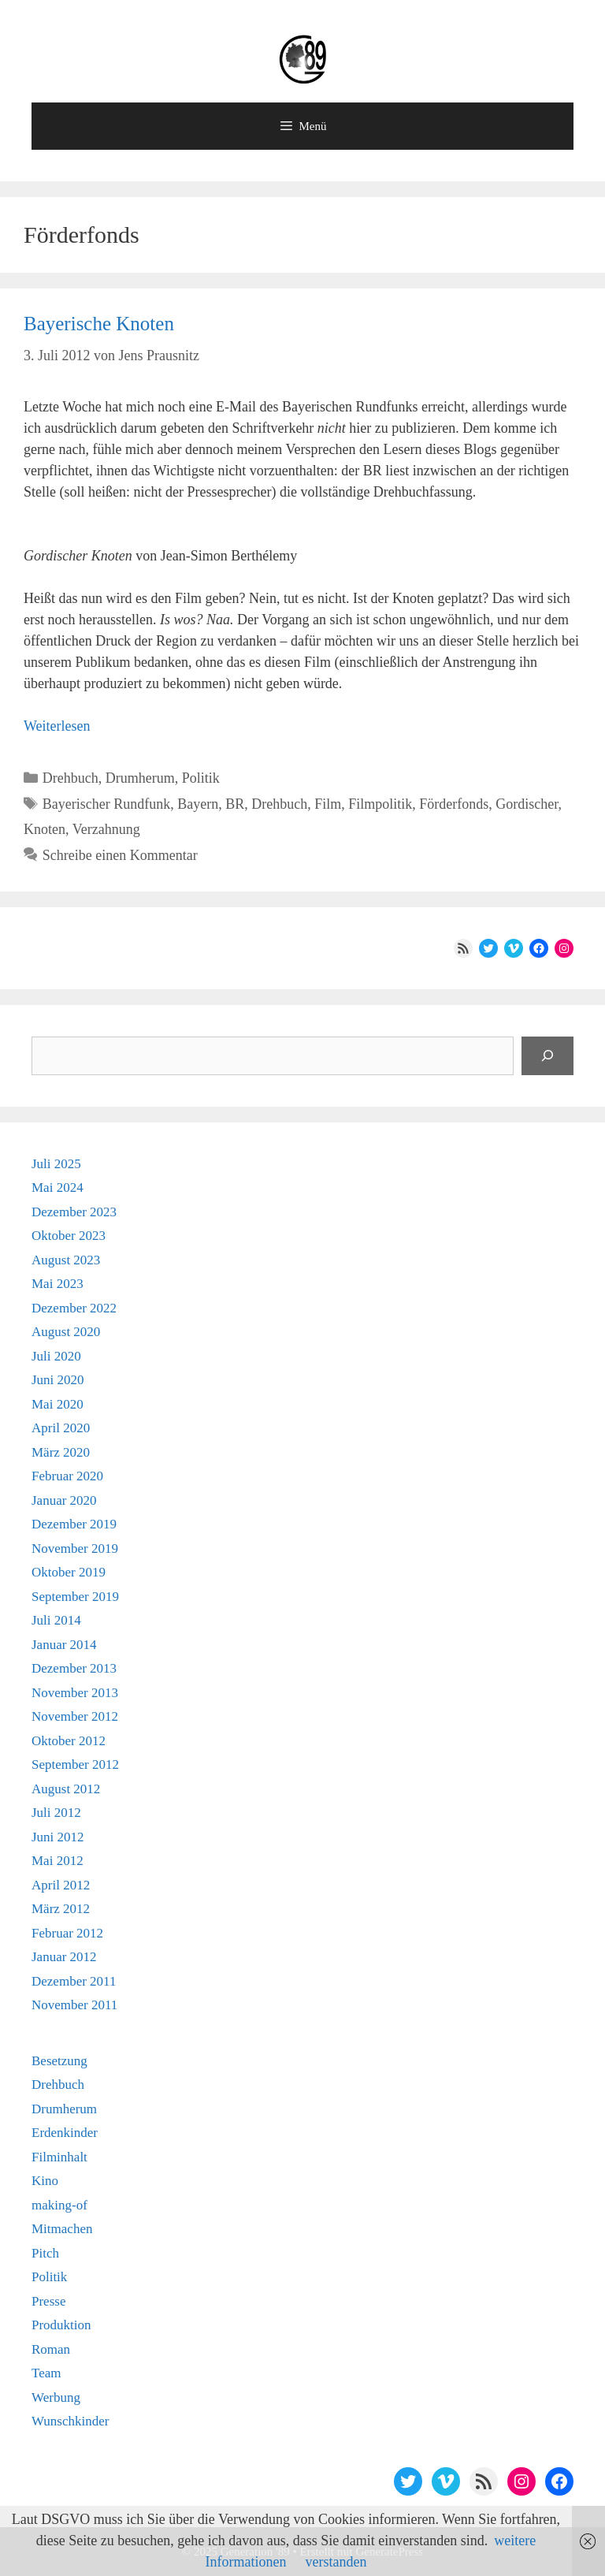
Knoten (44, 829)
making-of (59, 2205)
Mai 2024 (58, 1187)
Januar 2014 (64, 1644)
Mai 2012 (58, 1860)
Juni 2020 (58, 1379)
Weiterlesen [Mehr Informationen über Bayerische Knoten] (57, 726)
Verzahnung (106, 829)
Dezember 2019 (74, 1524)
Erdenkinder (65, 2132)
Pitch (45, 2253)
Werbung (56, 2397)
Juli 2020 (56, 1356)
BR (234, 804)
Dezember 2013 (74, 1668)
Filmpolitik (380, 804)
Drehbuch (70, 778)
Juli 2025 (56, 1163)
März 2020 (61, 1452)
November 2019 (75, 1548)
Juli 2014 (56, 1620)
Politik (201, 778)
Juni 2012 (58, 1837)
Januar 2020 (64, 1500)
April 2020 (61, 1427)
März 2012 (61, 1908)
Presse (48, 2301)
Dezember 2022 (74, 1308)
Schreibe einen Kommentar (120, 855)
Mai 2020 (58, 1404)
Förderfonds (453, 804)
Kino (45, 2180)
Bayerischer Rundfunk (106, 804)
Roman (51, 2349)
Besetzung (59, 2060)
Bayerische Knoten (99, 323)
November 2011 (74, 2004)
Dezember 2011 (74, 1981)
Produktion (61, 2324)
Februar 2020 (67, 1476)
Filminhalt (59, 2157)
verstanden (336, 2562)
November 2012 (75, 1716)
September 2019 (75, 1596)
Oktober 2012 (69, 1740)
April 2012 (61, 1885)
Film (327, 804)
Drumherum (140, 778)
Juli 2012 (56, 1812)
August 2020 (66, 1331)
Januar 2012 (64, 1956)
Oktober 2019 (69, 1572)
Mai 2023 (58, 1283)
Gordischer (527, 804)
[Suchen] (547, 1056)
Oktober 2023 (69, 1235)
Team (46, 2373)
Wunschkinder (70, 2421)
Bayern (197, 804)
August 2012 (66, 1788)
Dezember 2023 (74, 1211)
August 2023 (66, 1260)
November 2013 (75, 1692)
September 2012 (75, 1764)
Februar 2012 (67, 1933)
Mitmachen (62, 2228)
